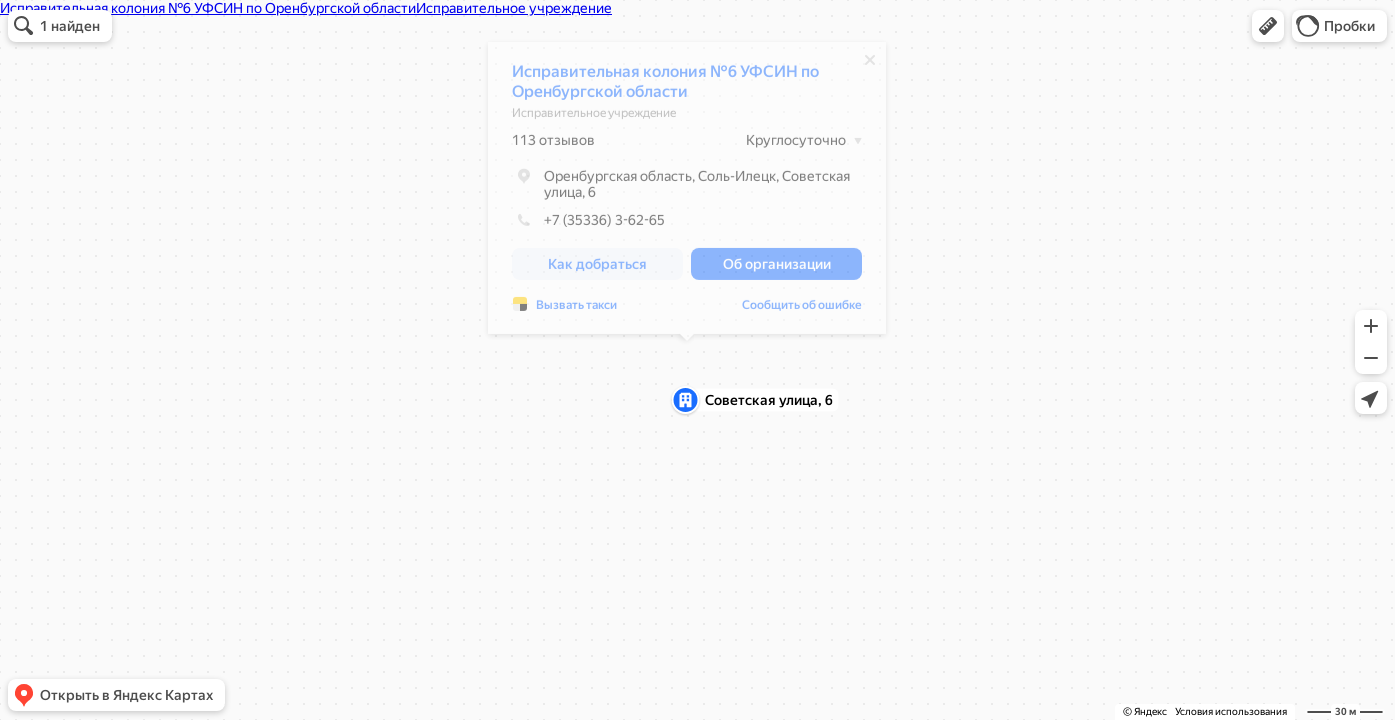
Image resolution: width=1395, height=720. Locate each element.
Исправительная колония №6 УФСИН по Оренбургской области (665, 86)
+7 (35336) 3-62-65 (588, 225)
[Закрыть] (870, 65)
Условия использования (1231, 711)
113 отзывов (553, 145)
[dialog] (687, 193)
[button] (1268, 26)
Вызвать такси (576, 310)
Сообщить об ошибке (802, 310)
